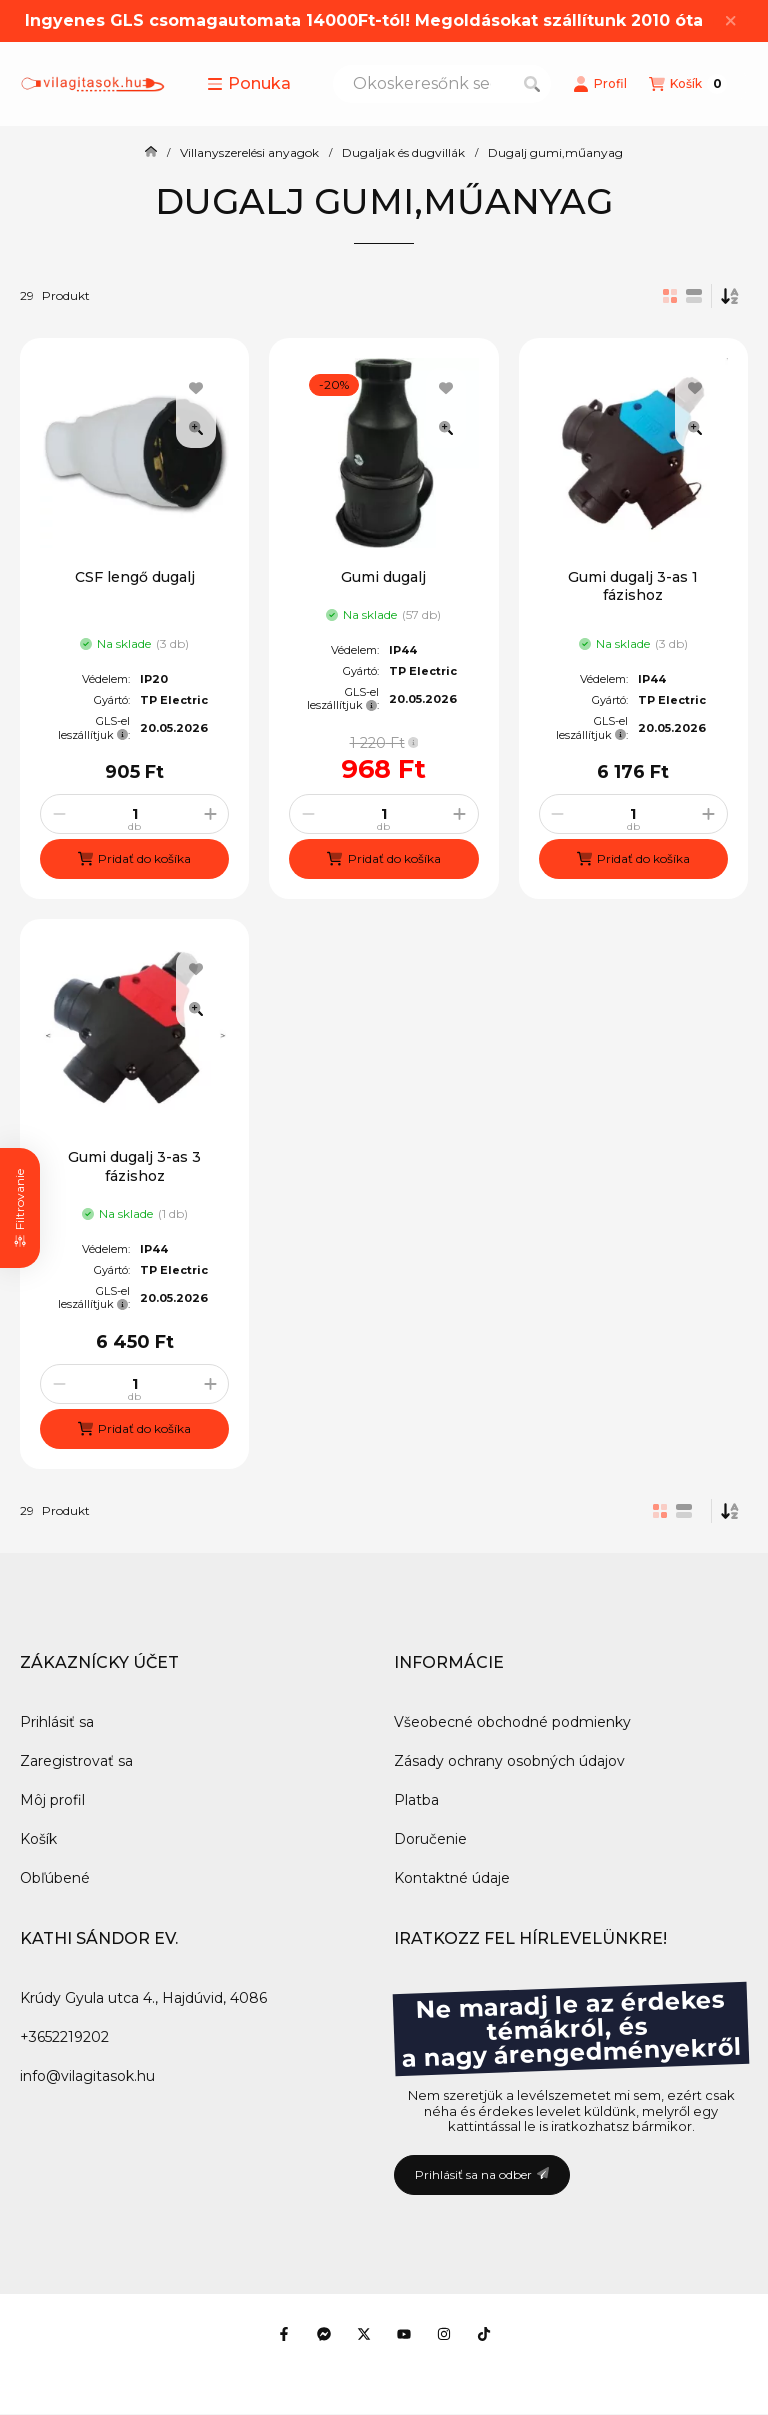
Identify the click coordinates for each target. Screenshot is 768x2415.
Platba (416, 1800)
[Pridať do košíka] (134, 859)
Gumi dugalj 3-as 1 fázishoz (633, 586)
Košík (38, 1839)
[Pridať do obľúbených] (196, 388)
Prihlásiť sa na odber (482, 2174)
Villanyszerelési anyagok (249, 153)
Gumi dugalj (383, 577)
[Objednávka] (730, 296)
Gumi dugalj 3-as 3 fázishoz (134, 1166)
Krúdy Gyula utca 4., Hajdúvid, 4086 (143, 1998)
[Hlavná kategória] (151, 153)
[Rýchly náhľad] (196, 428)
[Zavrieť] (730, 21)
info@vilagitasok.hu (87, 2076)
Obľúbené (55, 1878)
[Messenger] (324, 2334)
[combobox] (442, 84)
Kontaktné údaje (452, 1878)
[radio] (694, 296)
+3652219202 (64, 2037)
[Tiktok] (484, 2334)
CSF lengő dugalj (135, 577)
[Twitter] (364, 2334)
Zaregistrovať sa (76, 1761)
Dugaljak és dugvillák (403, 153)
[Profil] (600, 84)
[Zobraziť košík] (688, 84)
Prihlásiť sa (57, 1722)
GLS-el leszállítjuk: (94, 727)
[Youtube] (404, 2334)
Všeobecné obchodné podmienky (512, 1722)
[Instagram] (444, 2334)
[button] (249, 84)
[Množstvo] (134, 814)
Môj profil (52, 1800)
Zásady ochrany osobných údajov (509, 1761)
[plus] (210, 814)
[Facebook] (284, 2334)
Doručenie (430, 1839)
